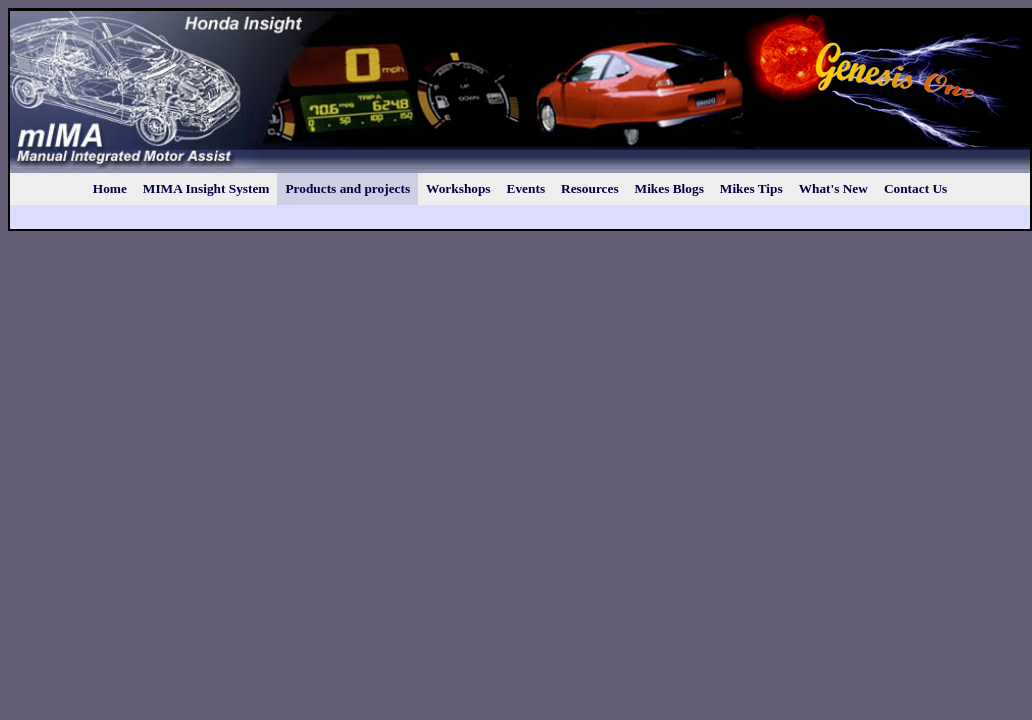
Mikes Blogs (669, 188)
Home (110, 188)
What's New (833, 188)
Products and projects (347, 188)
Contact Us (915, 188)
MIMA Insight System (206, 188)
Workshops (458, 188)
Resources (590, 188)
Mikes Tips (751, 188)
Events (526, 188)
